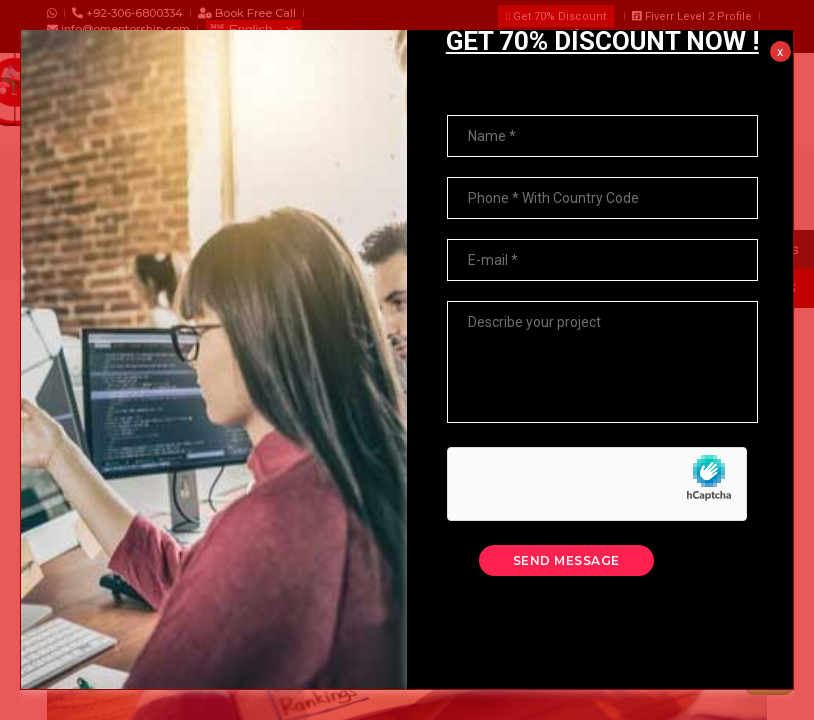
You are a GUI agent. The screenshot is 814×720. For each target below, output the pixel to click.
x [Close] (780, 24)
